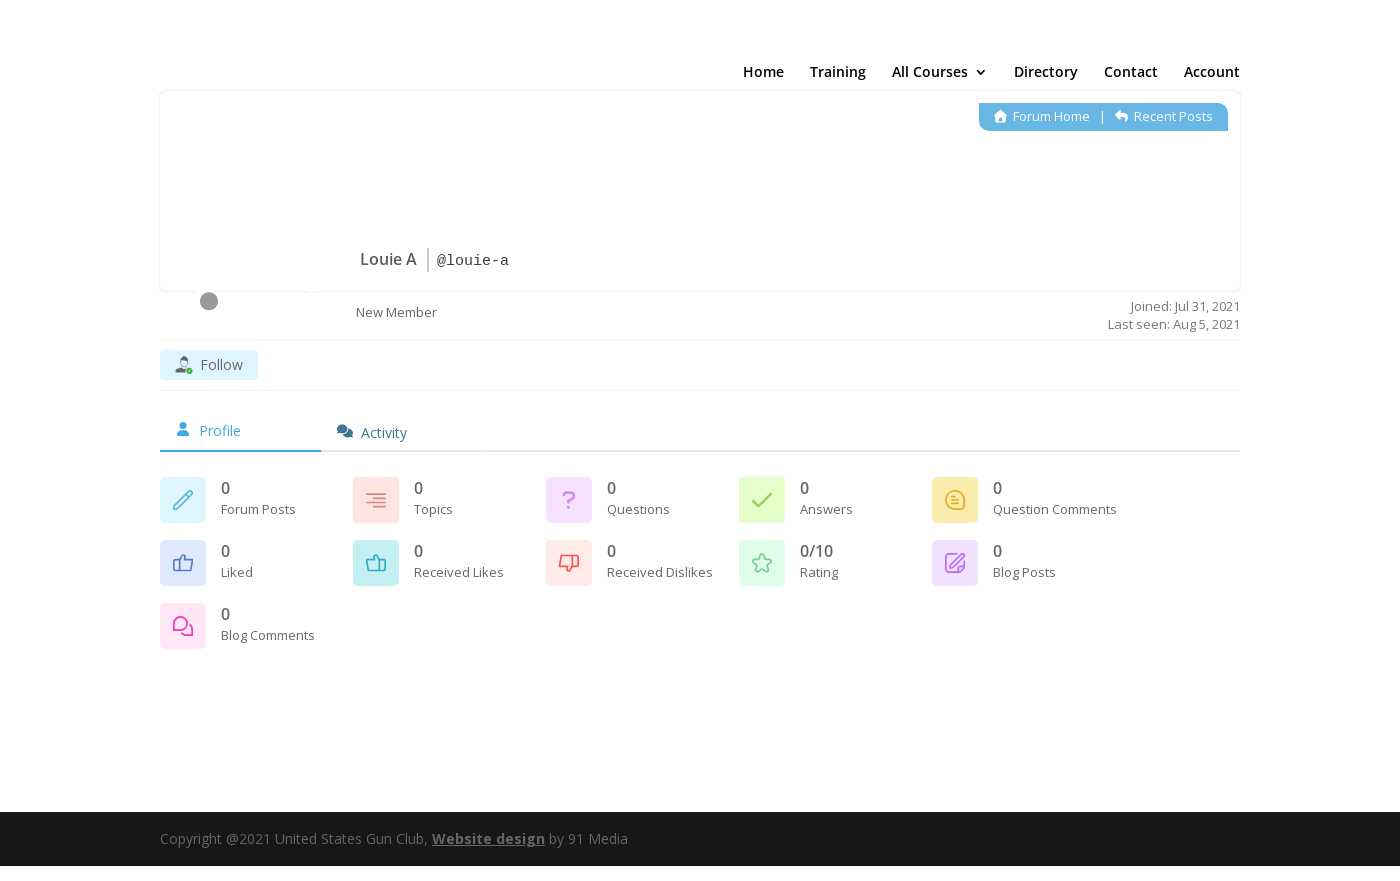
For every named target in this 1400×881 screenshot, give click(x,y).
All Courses (930, 75)
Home (763, 75)
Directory (1046, 75)
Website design (488, 838)
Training (838, 75)
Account (1212, 75)
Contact (1131, 75)
